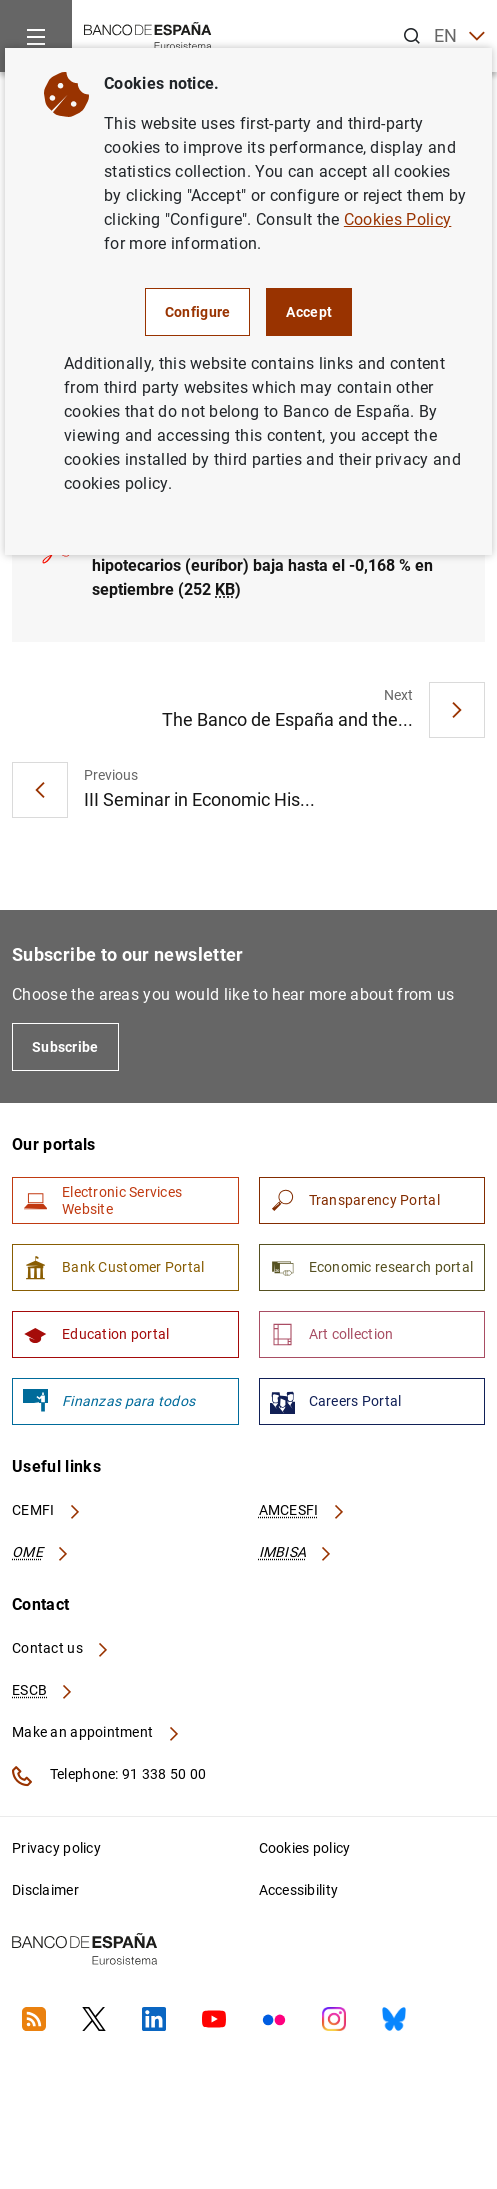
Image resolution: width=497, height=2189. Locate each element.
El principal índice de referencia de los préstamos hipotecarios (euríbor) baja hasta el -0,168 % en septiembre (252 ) (269, 565)
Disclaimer (45, 1890)
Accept (309, 312)
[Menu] (36, 36)
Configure (198, 312)
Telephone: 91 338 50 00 (109, 1776)
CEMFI (47, 1510)
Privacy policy (56, 1848)
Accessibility (299, 1890)
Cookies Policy (397, 219)
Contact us (61, 1648)
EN (459, 36)
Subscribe (65, 1047)
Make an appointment (96, 1732)
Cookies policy (305, 1848)
